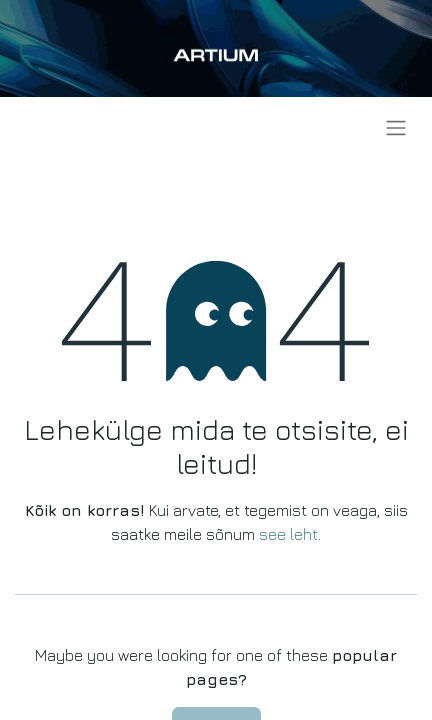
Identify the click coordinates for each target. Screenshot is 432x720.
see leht (288, 534)
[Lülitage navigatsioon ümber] (396, 127)
